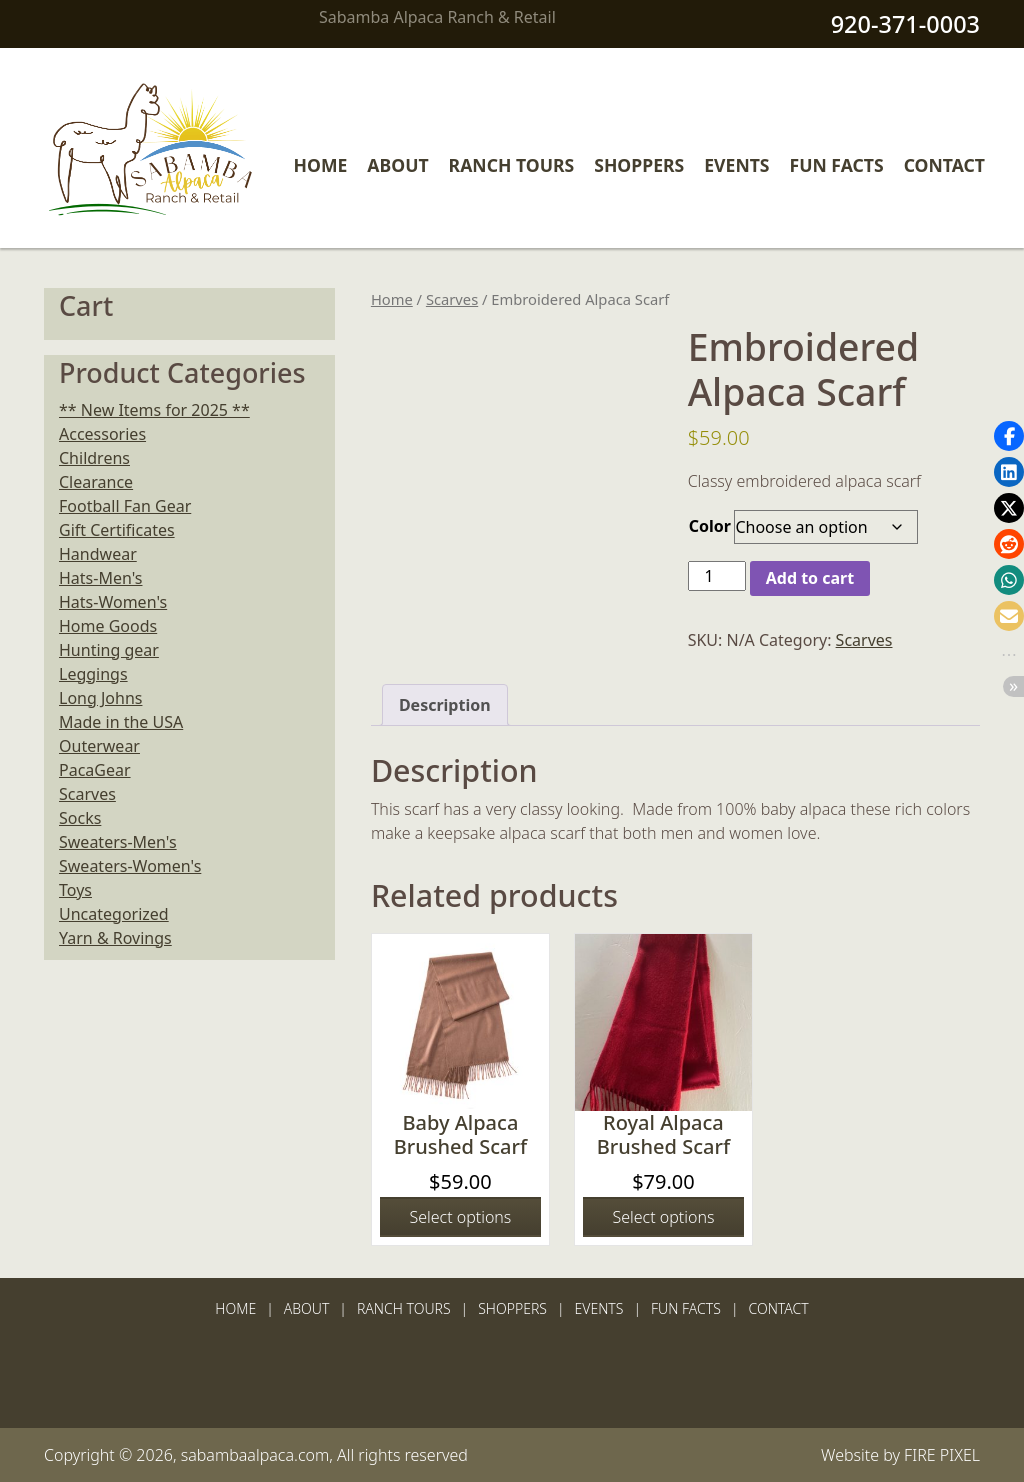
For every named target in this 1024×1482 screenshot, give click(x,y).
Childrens (94, 458)
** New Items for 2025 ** (154, 410)
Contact (944, 165)
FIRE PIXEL (942, 1455)
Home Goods (108, 626)
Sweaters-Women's (130, 866)
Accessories (102, 434)
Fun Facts (837, 165)
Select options (460, 1217)
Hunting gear (109, 650)
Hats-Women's (113, 602)
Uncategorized (114, 914)
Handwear (98, 554)
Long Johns (100, 698)
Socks (80, 818)
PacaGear (95, 770)
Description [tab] (445, 705)
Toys (75, 890)
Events (736, 165)
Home (321, 165)
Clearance (96, 482)
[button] (1009, 436)
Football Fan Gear (125, 506)
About (397, 165)
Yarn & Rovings (115, 938)
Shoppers (639, 165)
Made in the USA (121, 722)
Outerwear (99, 746)
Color (710, 526)
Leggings (93, 674)
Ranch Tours (512, 165)
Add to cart (810, 578)
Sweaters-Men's (118, 842)
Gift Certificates (117, 530)
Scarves (452, 299)
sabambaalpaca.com (255, 1455)
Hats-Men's (100, 578)
